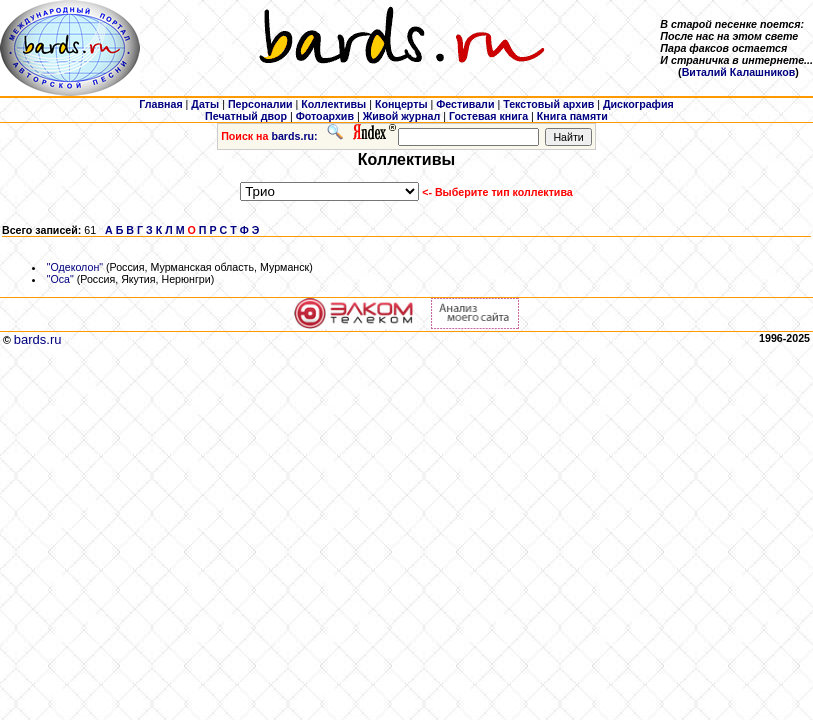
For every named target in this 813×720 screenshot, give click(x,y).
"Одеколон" (75, 267)
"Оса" (60, 279)
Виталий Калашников (739, 72)
